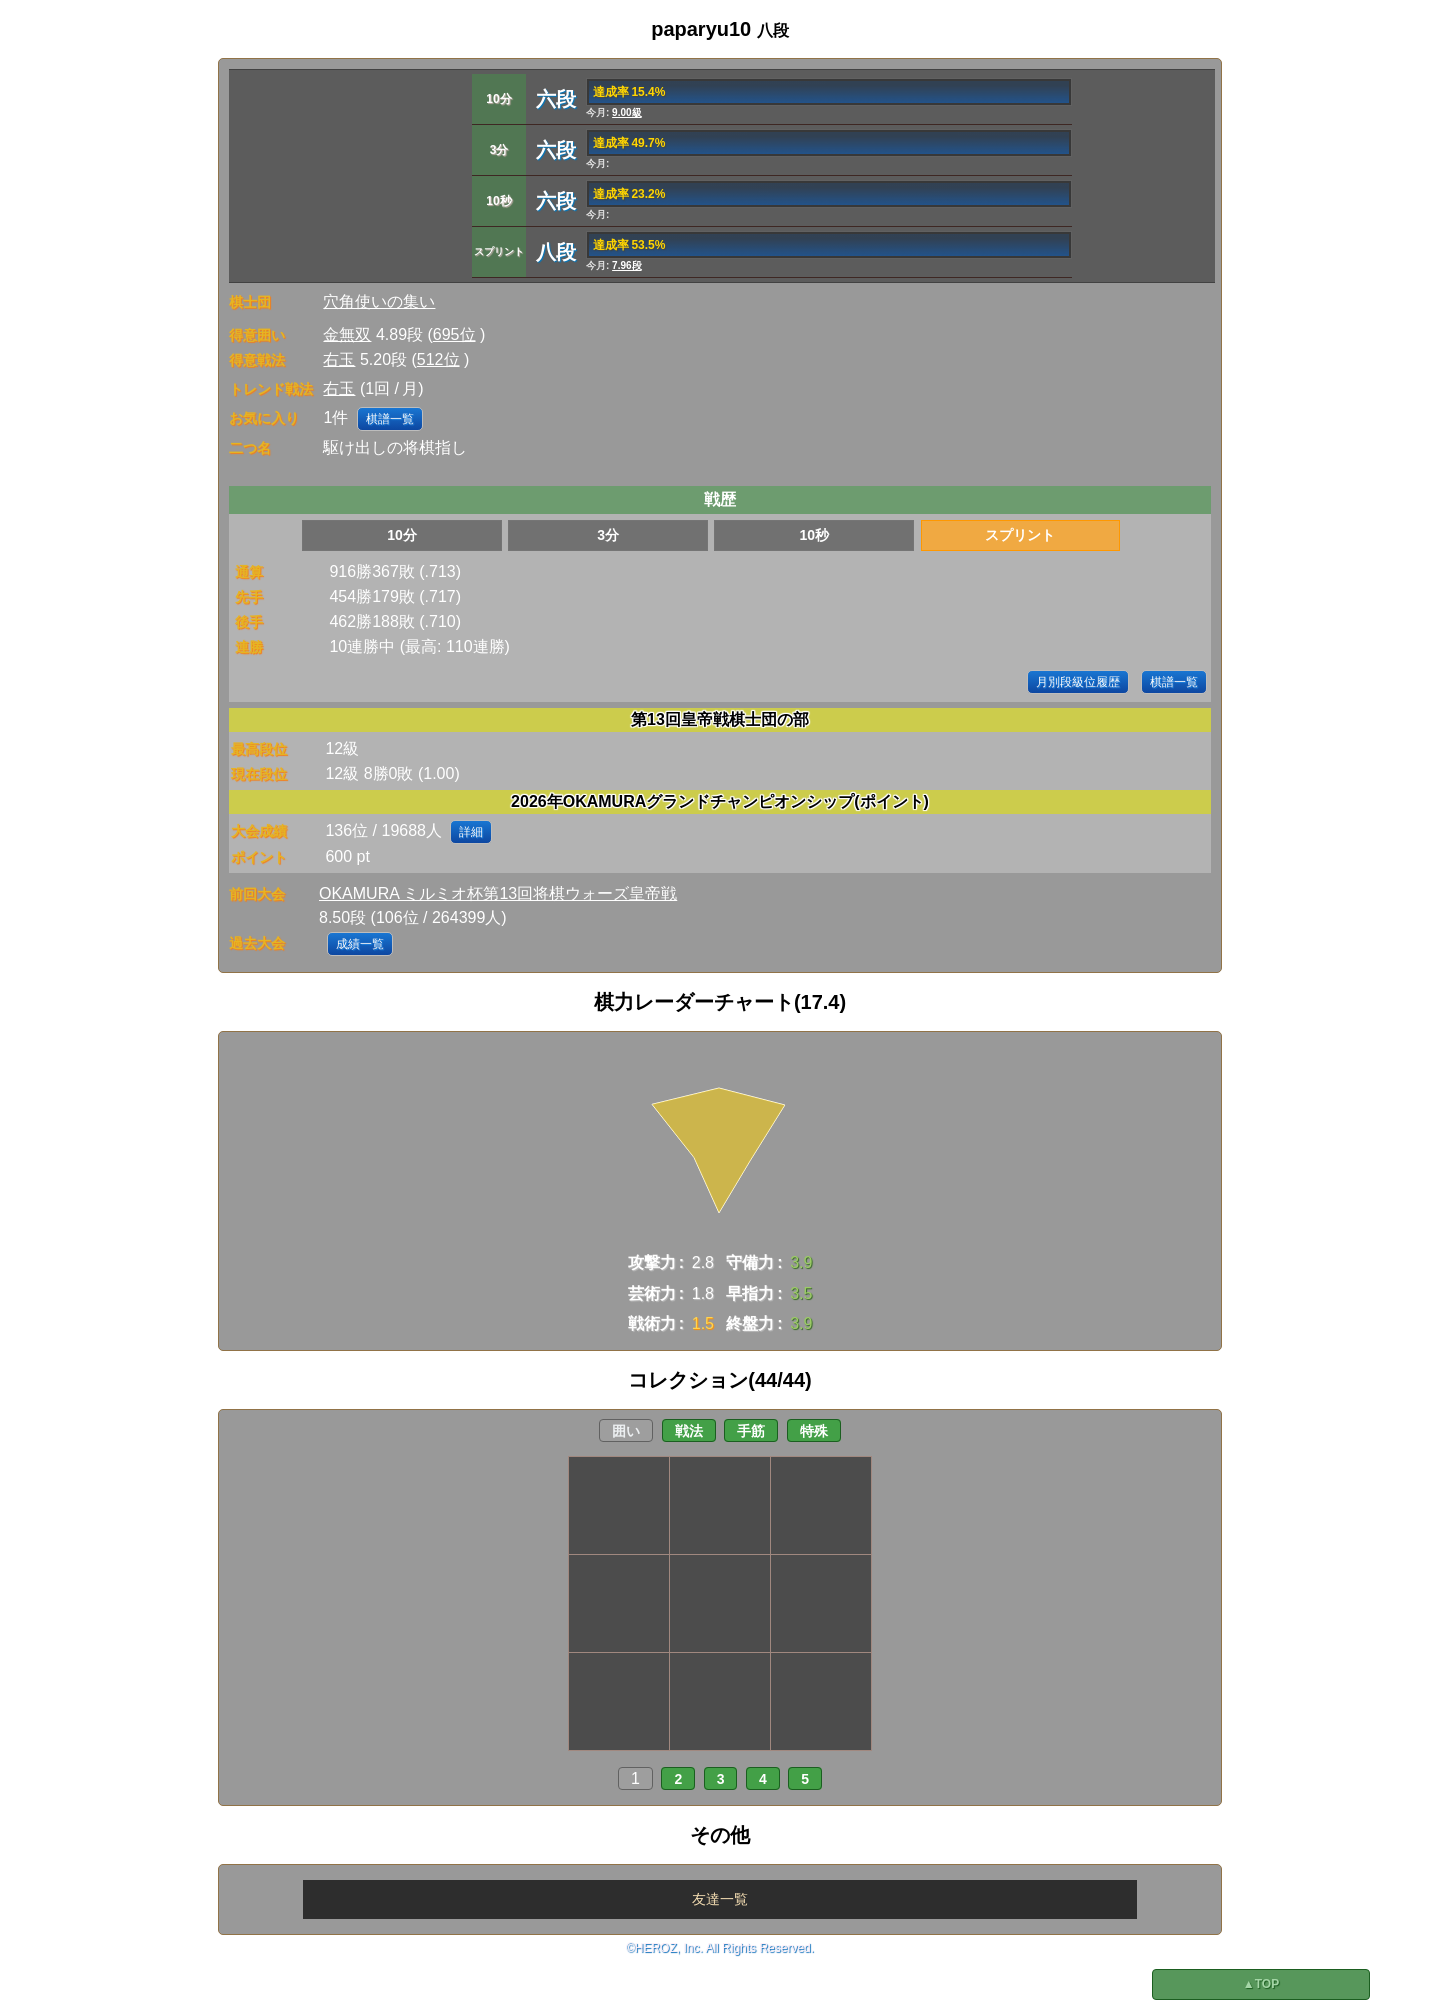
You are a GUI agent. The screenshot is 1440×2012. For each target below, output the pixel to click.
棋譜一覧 (390, 419)
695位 (454, 334)
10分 (402, 535)
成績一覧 (360, 944)
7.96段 (626, 265)
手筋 (751, 1431)
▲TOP (1261, 1984)
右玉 (339, 359)
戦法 (689, 1431)
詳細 (471, 832)
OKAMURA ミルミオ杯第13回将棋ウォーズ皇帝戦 (498, 893)
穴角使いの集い (379, 301)
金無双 (347, 334)
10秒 (814, 535)
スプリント (1020, 535)
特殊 (814, 1431)
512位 (438, 359)
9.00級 (626, 112)
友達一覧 (720, 1899)
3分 (608, 535)
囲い (626, 1431)
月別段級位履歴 (1078, 682)
